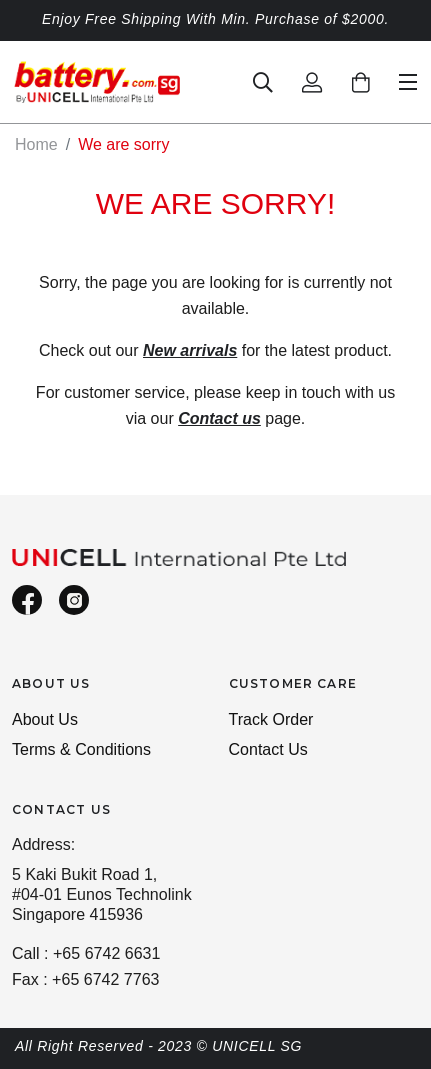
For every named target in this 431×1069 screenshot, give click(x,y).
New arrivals (190, 350)
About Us (45, 719)
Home (36, 144)
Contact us (219, 418)
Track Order (271, 719)
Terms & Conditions (81, 749)
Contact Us (268, 749)
